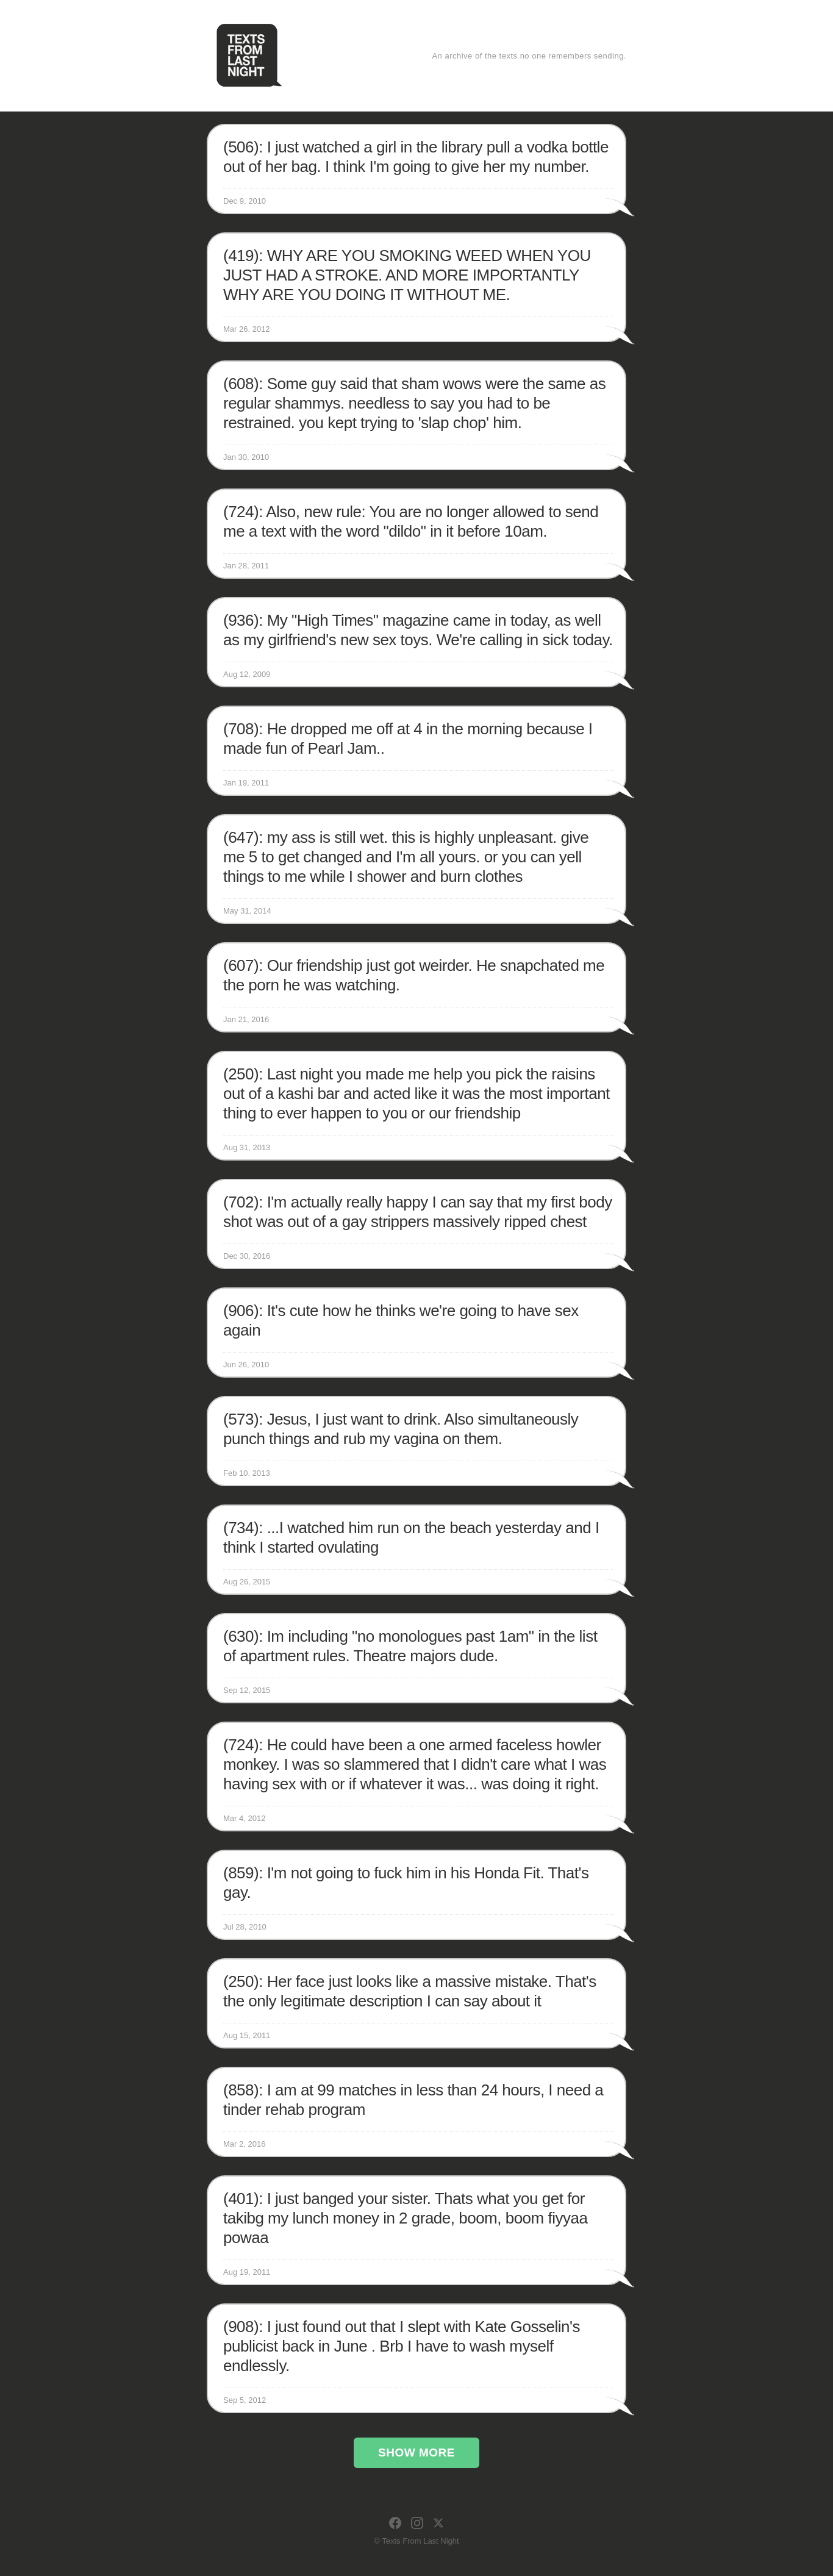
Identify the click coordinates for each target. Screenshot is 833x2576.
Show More (416, 2452)
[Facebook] (395, 2523)
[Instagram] (417, 2523)
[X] (438, 2523)
